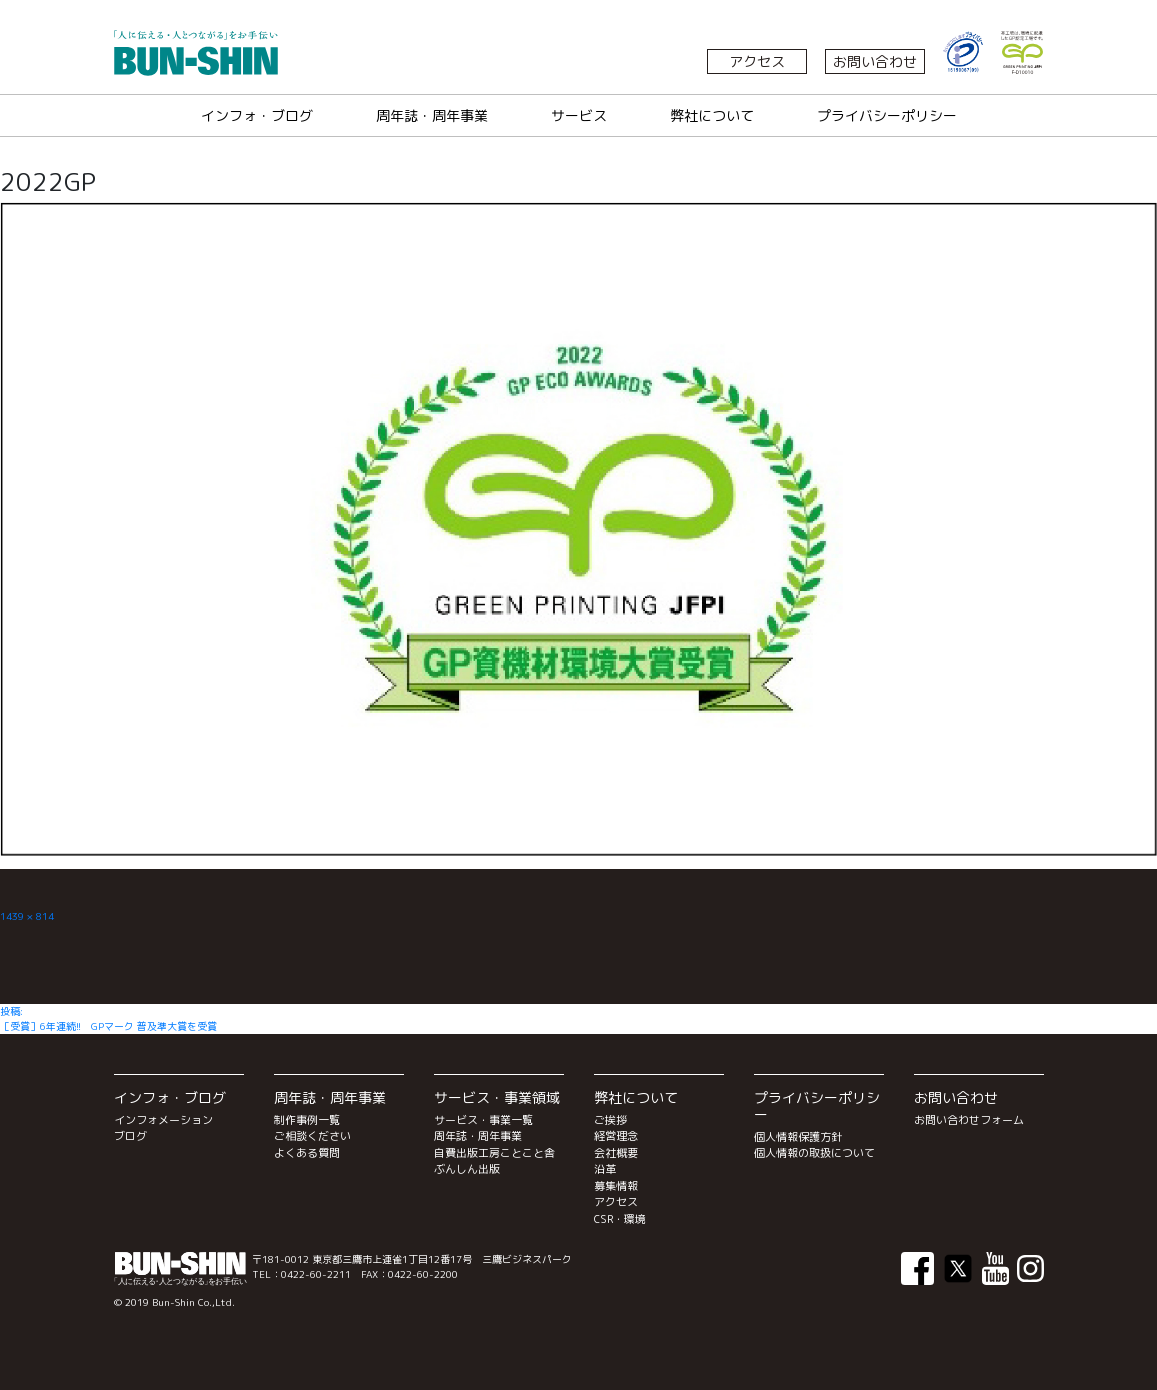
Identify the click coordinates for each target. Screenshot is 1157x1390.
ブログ (130, 1136)
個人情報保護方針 (798, 1137)
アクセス (757, 61)
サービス (579, 115)
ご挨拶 (610, 1120)
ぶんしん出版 (467, 1169)
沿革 (605, 1169)
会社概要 (616, 1153)
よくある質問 (307, 1153)
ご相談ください (312, 1136)
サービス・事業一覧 (483, 1120)
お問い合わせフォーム (969, 1120)
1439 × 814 (27, 916)
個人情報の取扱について (814, 1153)
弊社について (712, 115)
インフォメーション (163, 1120)
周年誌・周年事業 (432, 115)
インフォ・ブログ (257, 115)
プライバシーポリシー (887, 115)
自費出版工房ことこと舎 (494, 1153)
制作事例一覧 (307, 1120)
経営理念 (616, 1136)
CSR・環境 (620, 1219)
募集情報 (616, 1186)
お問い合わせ (875, 61)
